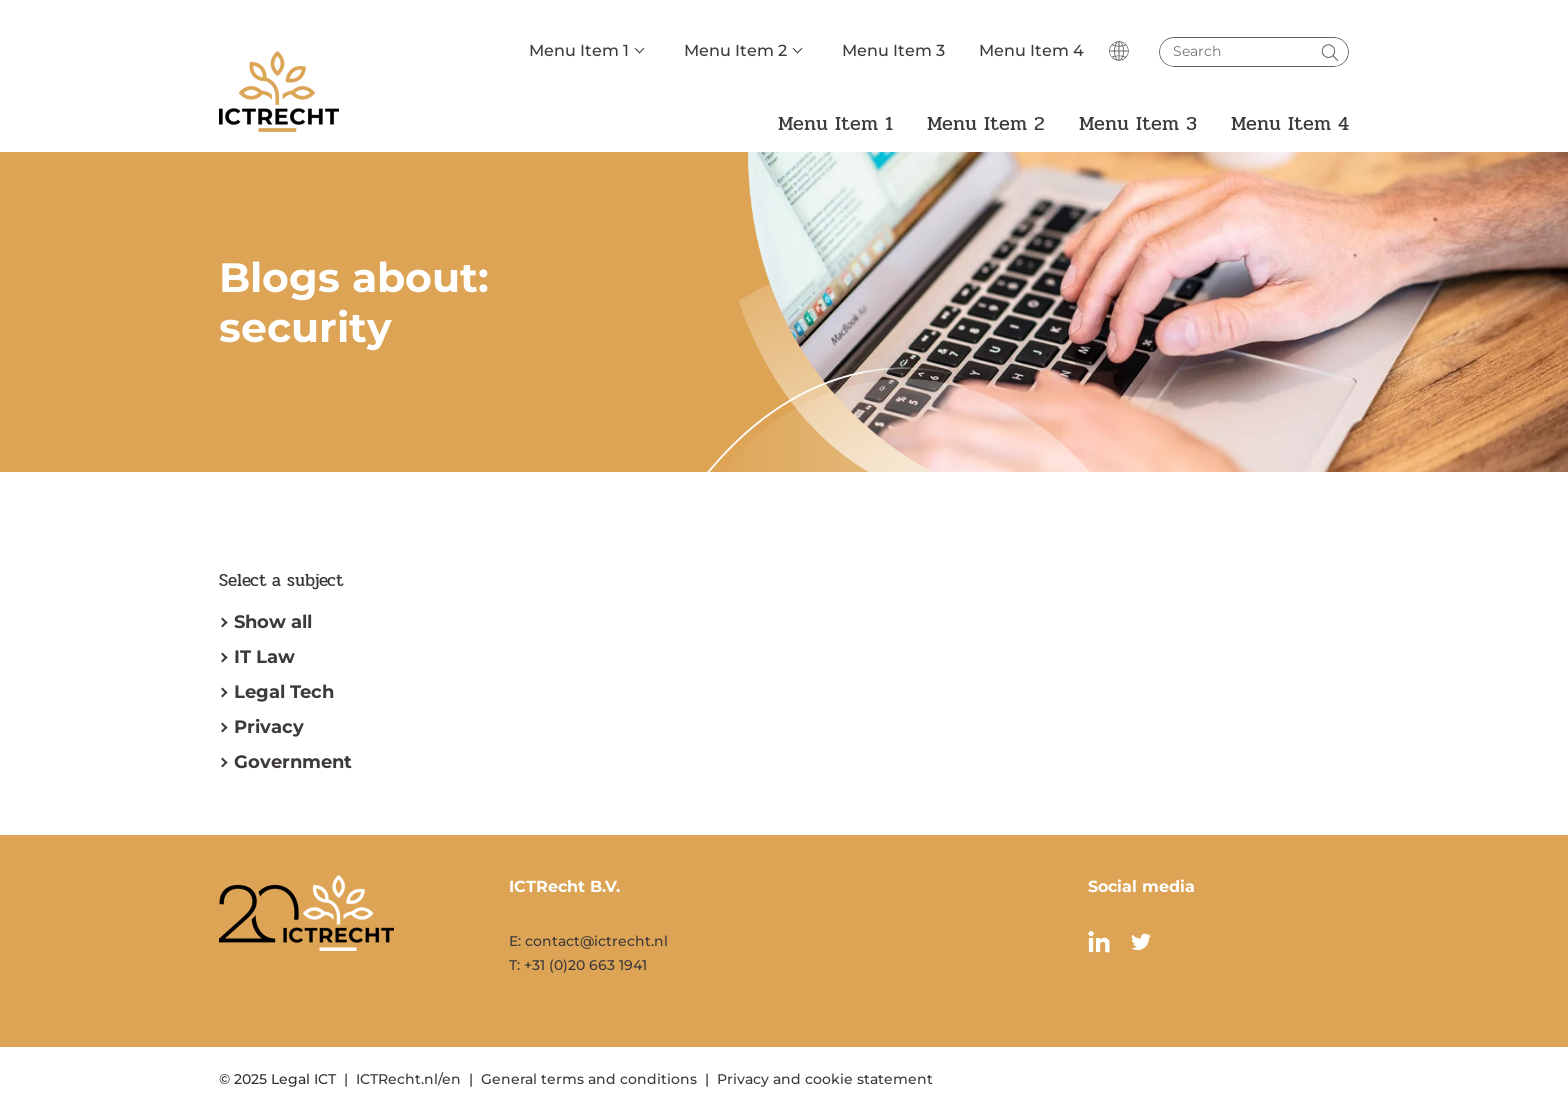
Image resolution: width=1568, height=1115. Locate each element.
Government (293, 762)
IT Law (264, 657)
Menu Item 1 (579, 50)
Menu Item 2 (735, 50)
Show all (273, 622)
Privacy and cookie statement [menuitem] (825, 1079)
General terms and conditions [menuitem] (589, 1079)
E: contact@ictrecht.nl (588, 941)
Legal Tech (284, 692)
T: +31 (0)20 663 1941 (578, 965)
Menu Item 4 (1031, 50)
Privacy (269, 727)
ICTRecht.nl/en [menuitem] (408, 1079)
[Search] (1254, 52)
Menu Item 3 (893, 50)
